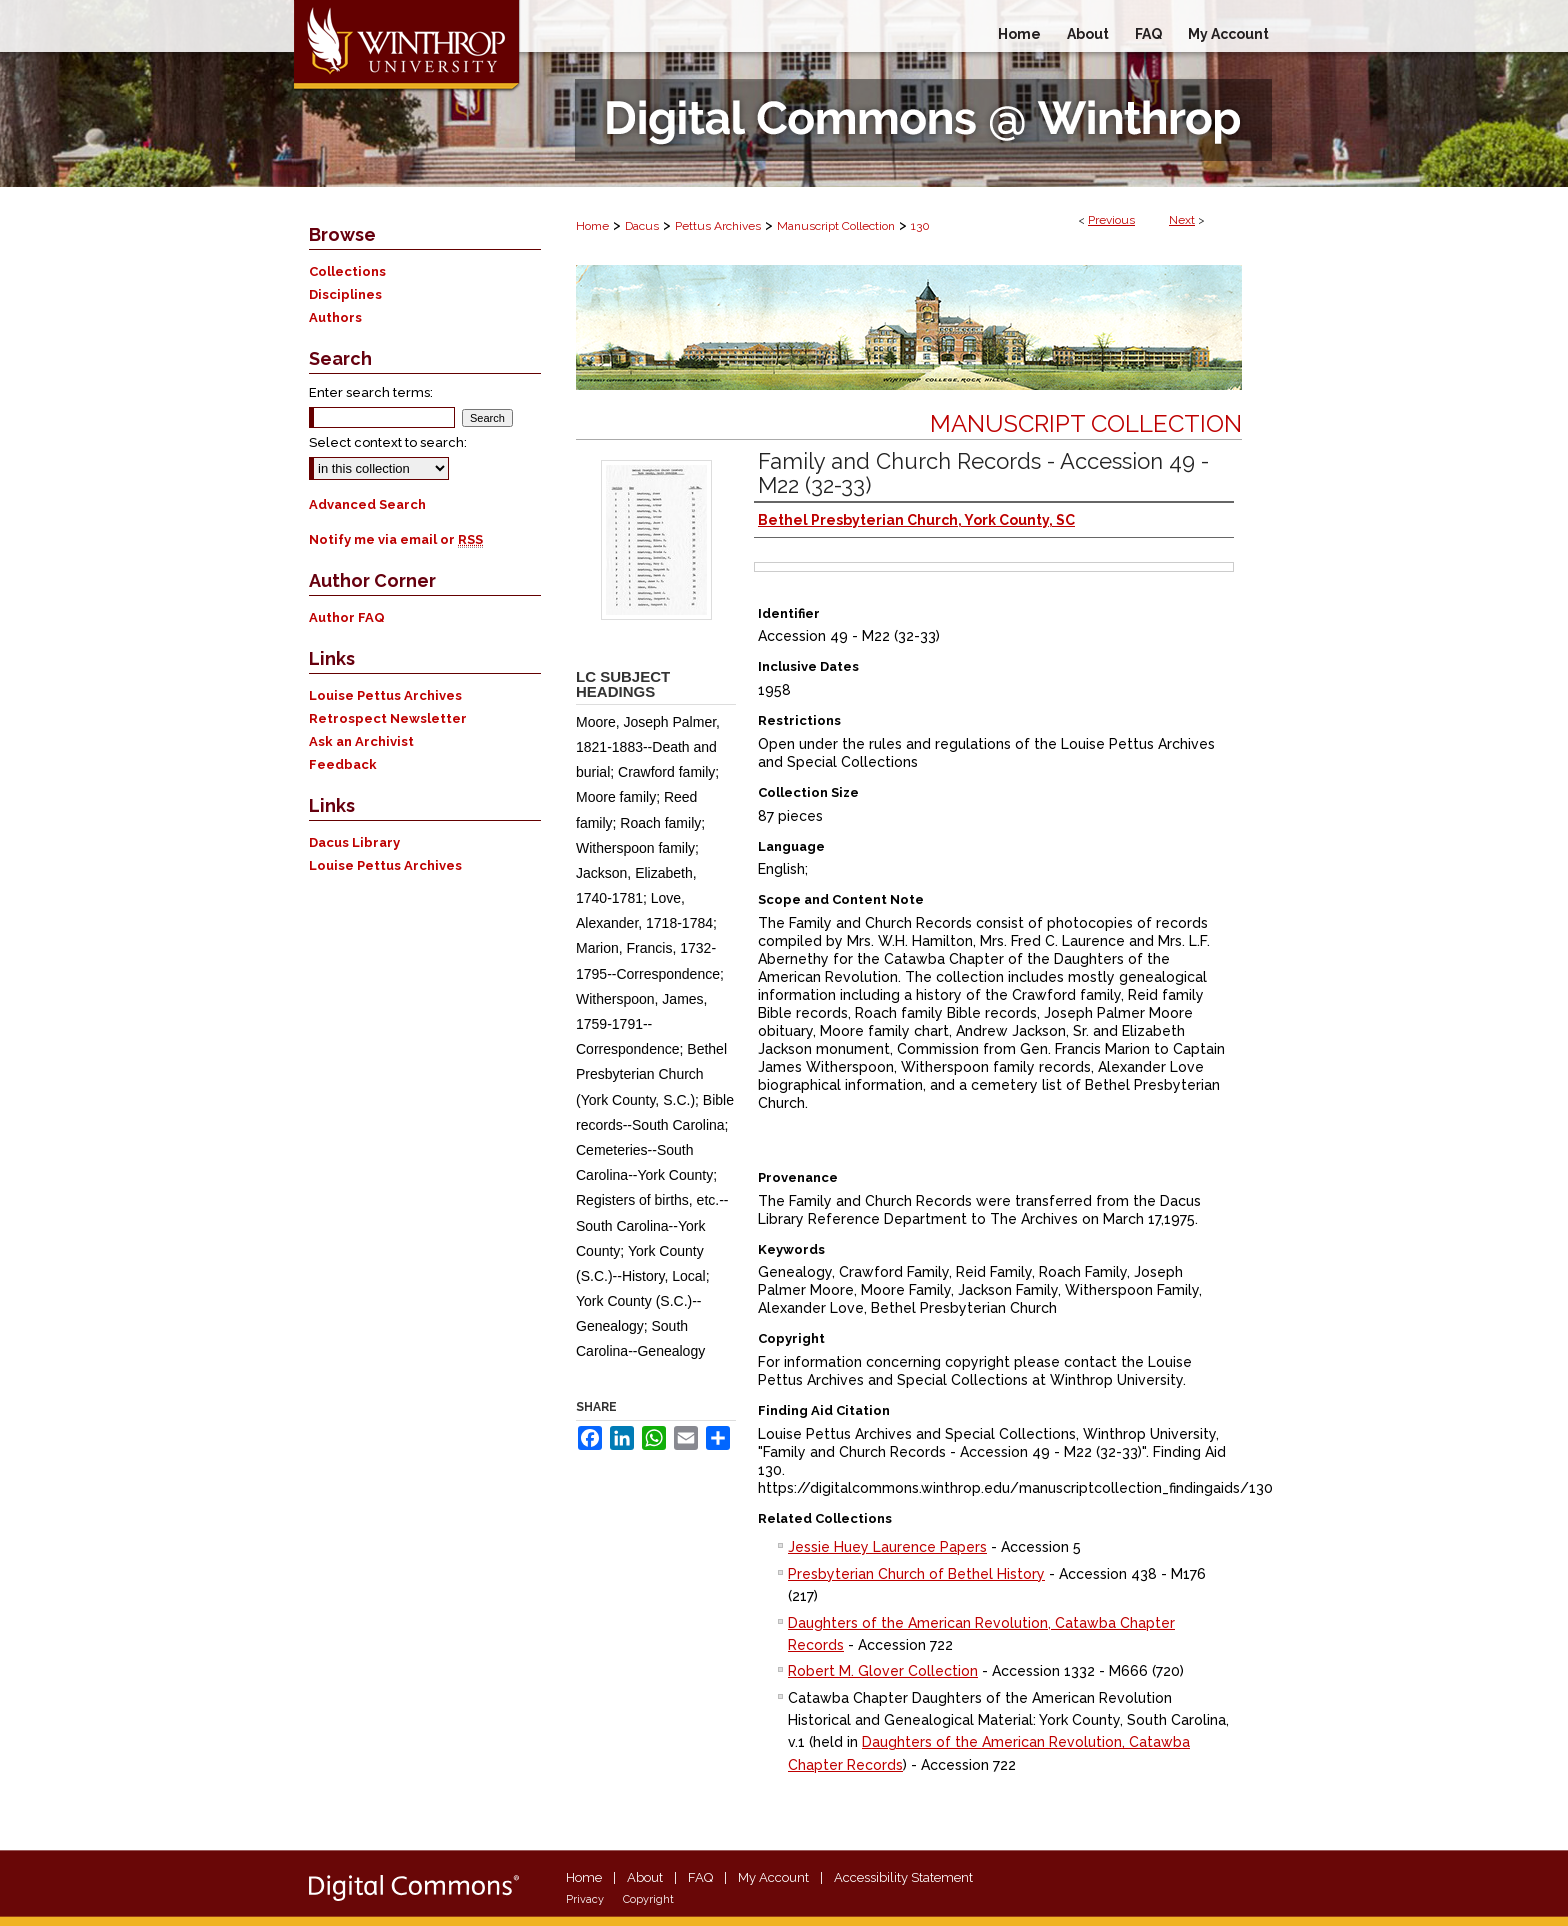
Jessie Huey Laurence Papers (887, 1547)
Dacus (642, 226)
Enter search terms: (371, 392)
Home (592, 226)
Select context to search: (388, 442)
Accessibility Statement (903, 1877)
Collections (347, 271)
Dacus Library (354, 842)
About (645, 1877)
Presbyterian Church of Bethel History (916, 1574)
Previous (1111, 220)
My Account (773, 1877)
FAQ (700, 1877)
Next (1182, 220)
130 (920, 226)
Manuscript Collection (836, 226)
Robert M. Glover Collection (883, 1671)
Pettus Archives (718, 226)
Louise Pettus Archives (385, 695)
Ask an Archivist (361, 741)
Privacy (585, 1899)
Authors (335, 317)
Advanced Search (367, 504)
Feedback (343, 764)
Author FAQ (347, 617)
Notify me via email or (396, 539)
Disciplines (345, 294)
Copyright (648, 1899)
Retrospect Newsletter (388, 718)
